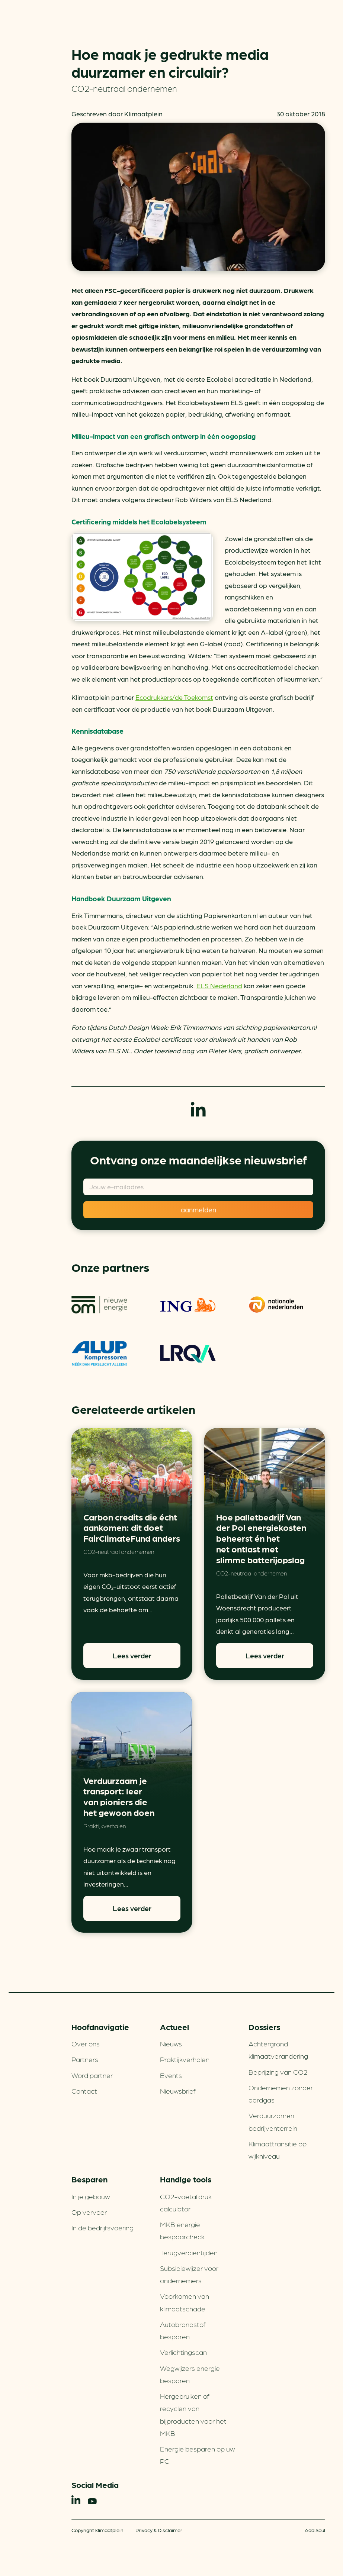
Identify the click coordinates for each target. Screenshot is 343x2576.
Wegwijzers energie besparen (190, 2374)
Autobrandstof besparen (183, 2330)
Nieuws (171, 2043)
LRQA (188, 1353)
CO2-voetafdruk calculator (186, 2202)
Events (171, 2075)
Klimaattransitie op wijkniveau (278, 2149)
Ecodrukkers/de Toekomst (174, 697)
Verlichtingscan (183, 2352)
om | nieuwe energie (99, 1304)
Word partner (92, 2075)
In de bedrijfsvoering (102, 2227)
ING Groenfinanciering (188, 1304)
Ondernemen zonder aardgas (281, 2093)
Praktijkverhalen (104, 1825)
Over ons (85, 2043)
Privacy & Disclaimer (158, 2530)
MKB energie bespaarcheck (182, 2230)
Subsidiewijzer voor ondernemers (189, 2274)
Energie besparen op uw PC (197, 2454)
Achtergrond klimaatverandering (278, 2049)
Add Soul (315, 2530)
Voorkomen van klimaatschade (184, 2302)
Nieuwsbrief (178, 2091)
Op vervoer (89, 2212)
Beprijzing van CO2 (278, 2072)
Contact (84, 2091)
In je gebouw (90, 2196)
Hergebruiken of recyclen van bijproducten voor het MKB (193, 2414)
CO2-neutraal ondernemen (124, 88)
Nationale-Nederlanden (276, 1304)
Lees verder (132, 1655)
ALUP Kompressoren (99, 1353)
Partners (84, 2059)
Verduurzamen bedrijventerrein (273, 2121)
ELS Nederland (219, 985)
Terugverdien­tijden (189, 2252)
